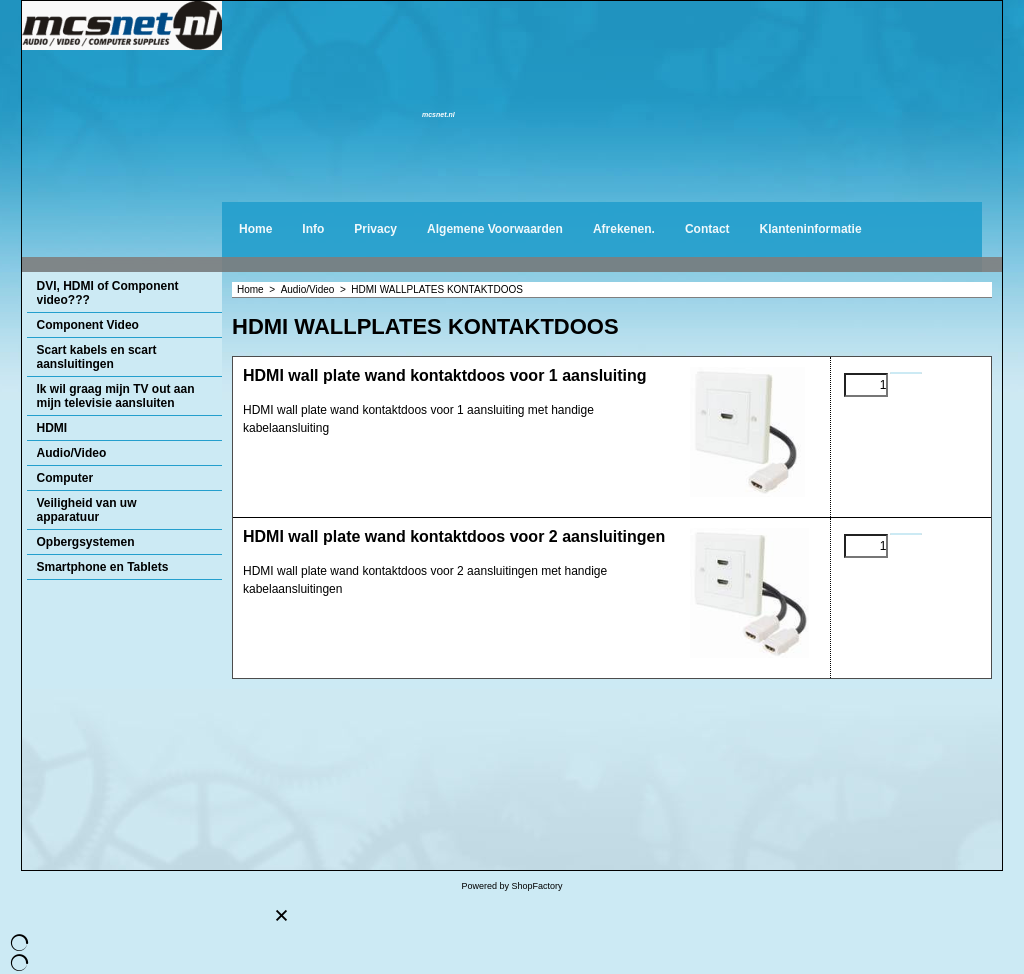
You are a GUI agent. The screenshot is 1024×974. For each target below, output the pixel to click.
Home (255, 229)
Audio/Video (72, 453)
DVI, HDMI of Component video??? (108, 293)
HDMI (52, 428)
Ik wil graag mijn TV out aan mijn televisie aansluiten (116, 396)
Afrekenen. (624, 229)
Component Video (88, 325)
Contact (707, 229)
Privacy (375, 229)
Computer (65, 478)
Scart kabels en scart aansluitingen (97, 357)
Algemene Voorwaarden (495, 229)
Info (313, 229)
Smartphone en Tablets (103, 567)
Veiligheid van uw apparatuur (87, 510)
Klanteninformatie (811, 229)
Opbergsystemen (86, 542)
